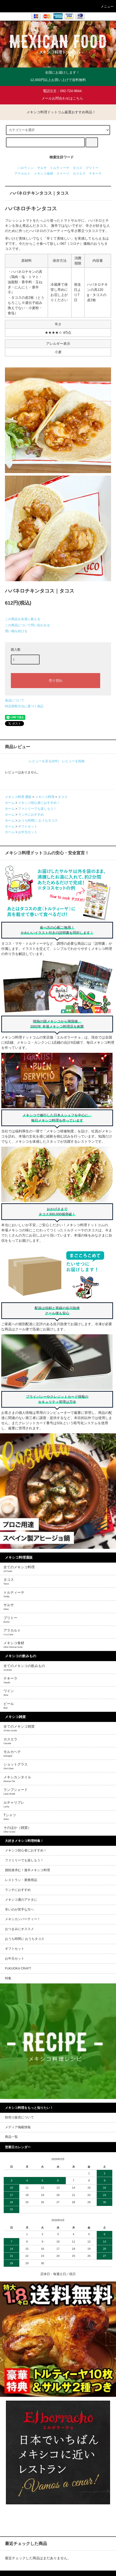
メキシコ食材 (43, 173)
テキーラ (95, 173)
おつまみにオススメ (19, 1929)
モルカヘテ (12, 1753)
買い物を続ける (16, 631)
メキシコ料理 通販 (18, 797)
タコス (77, 168)
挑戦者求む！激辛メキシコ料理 (27, 1870)
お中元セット (27, 832)
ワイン (8, 1692)
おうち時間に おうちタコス (38, 820)
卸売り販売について (19, 2117)
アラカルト (22, 173)
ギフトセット (27, 826)
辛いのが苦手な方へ (19, 1909)
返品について (14, 700)
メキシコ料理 (44, 797)
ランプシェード (15, 1791)
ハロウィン (26, 168)
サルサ (42, 168)
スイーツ (62, 173)
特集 (8, 1978)
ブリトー (92, 168)
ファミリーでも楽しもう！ (37, 808)
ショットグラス (15, 1766)
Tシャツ (9, 1816)
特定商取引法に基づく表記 (24, 706)
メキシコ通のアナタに (21, 1899)
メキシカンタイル (17, 1779)
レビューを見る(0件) (44, 761)
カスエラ (79, 173)
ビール (8, 1705)
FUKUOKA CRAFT (18, 1968)
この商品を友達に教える (22, 619)
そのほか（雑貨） (17, 1829)
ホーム (10, 803)
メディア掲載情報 (18, 2127)
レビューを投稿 (73, 761)
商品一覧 (11, 2137)
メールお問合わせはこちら (62, 98)
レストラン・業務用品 (21, 1880)
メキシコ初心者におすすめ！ (39, 803)
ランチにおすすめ (31, 814)
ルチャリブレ (13, 1804)
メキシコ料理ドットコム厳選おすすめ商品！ (58, 112)
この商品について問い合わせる (27, 625)
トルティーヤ (59, 168)
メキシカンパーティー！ (22, 1919)
